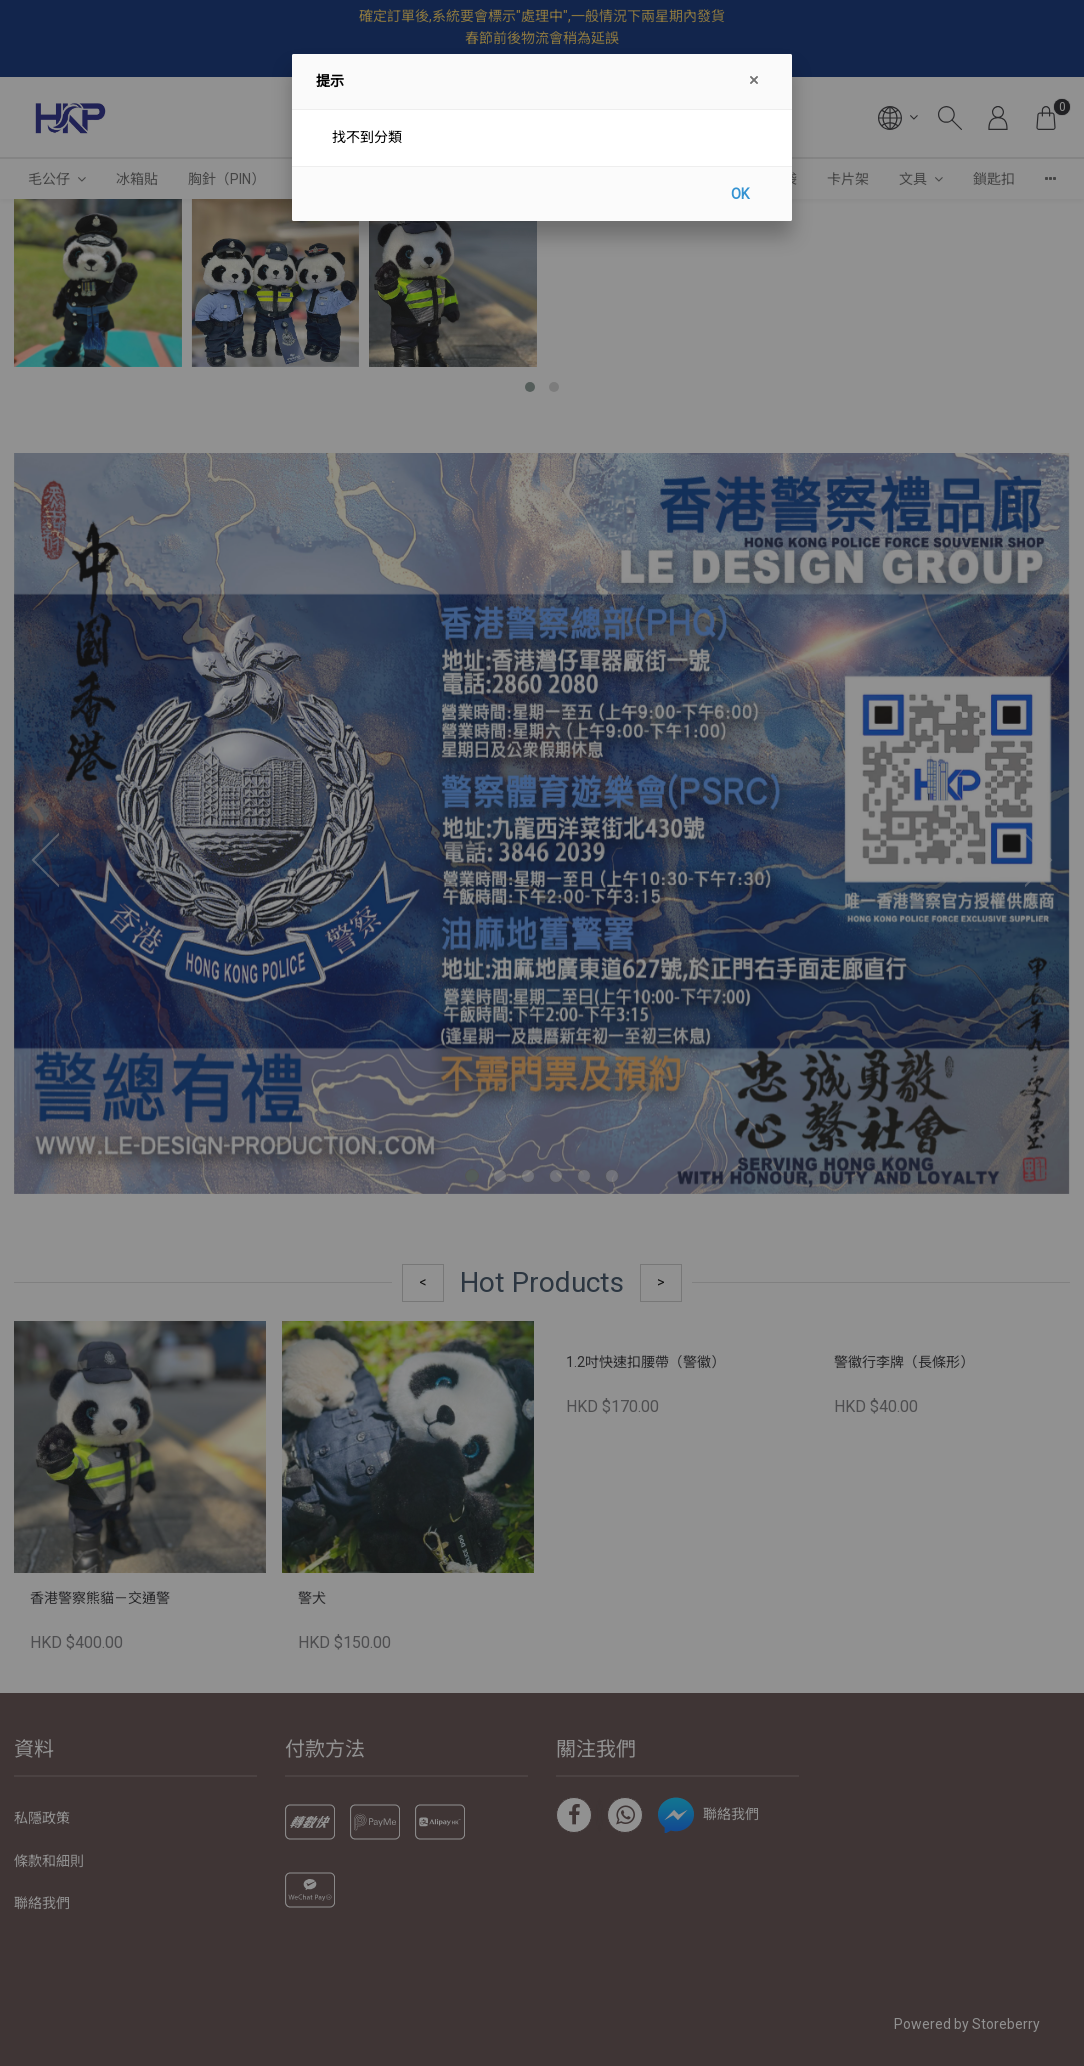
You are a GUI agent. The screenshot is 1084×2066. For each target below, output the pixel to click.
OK (740, 194)
